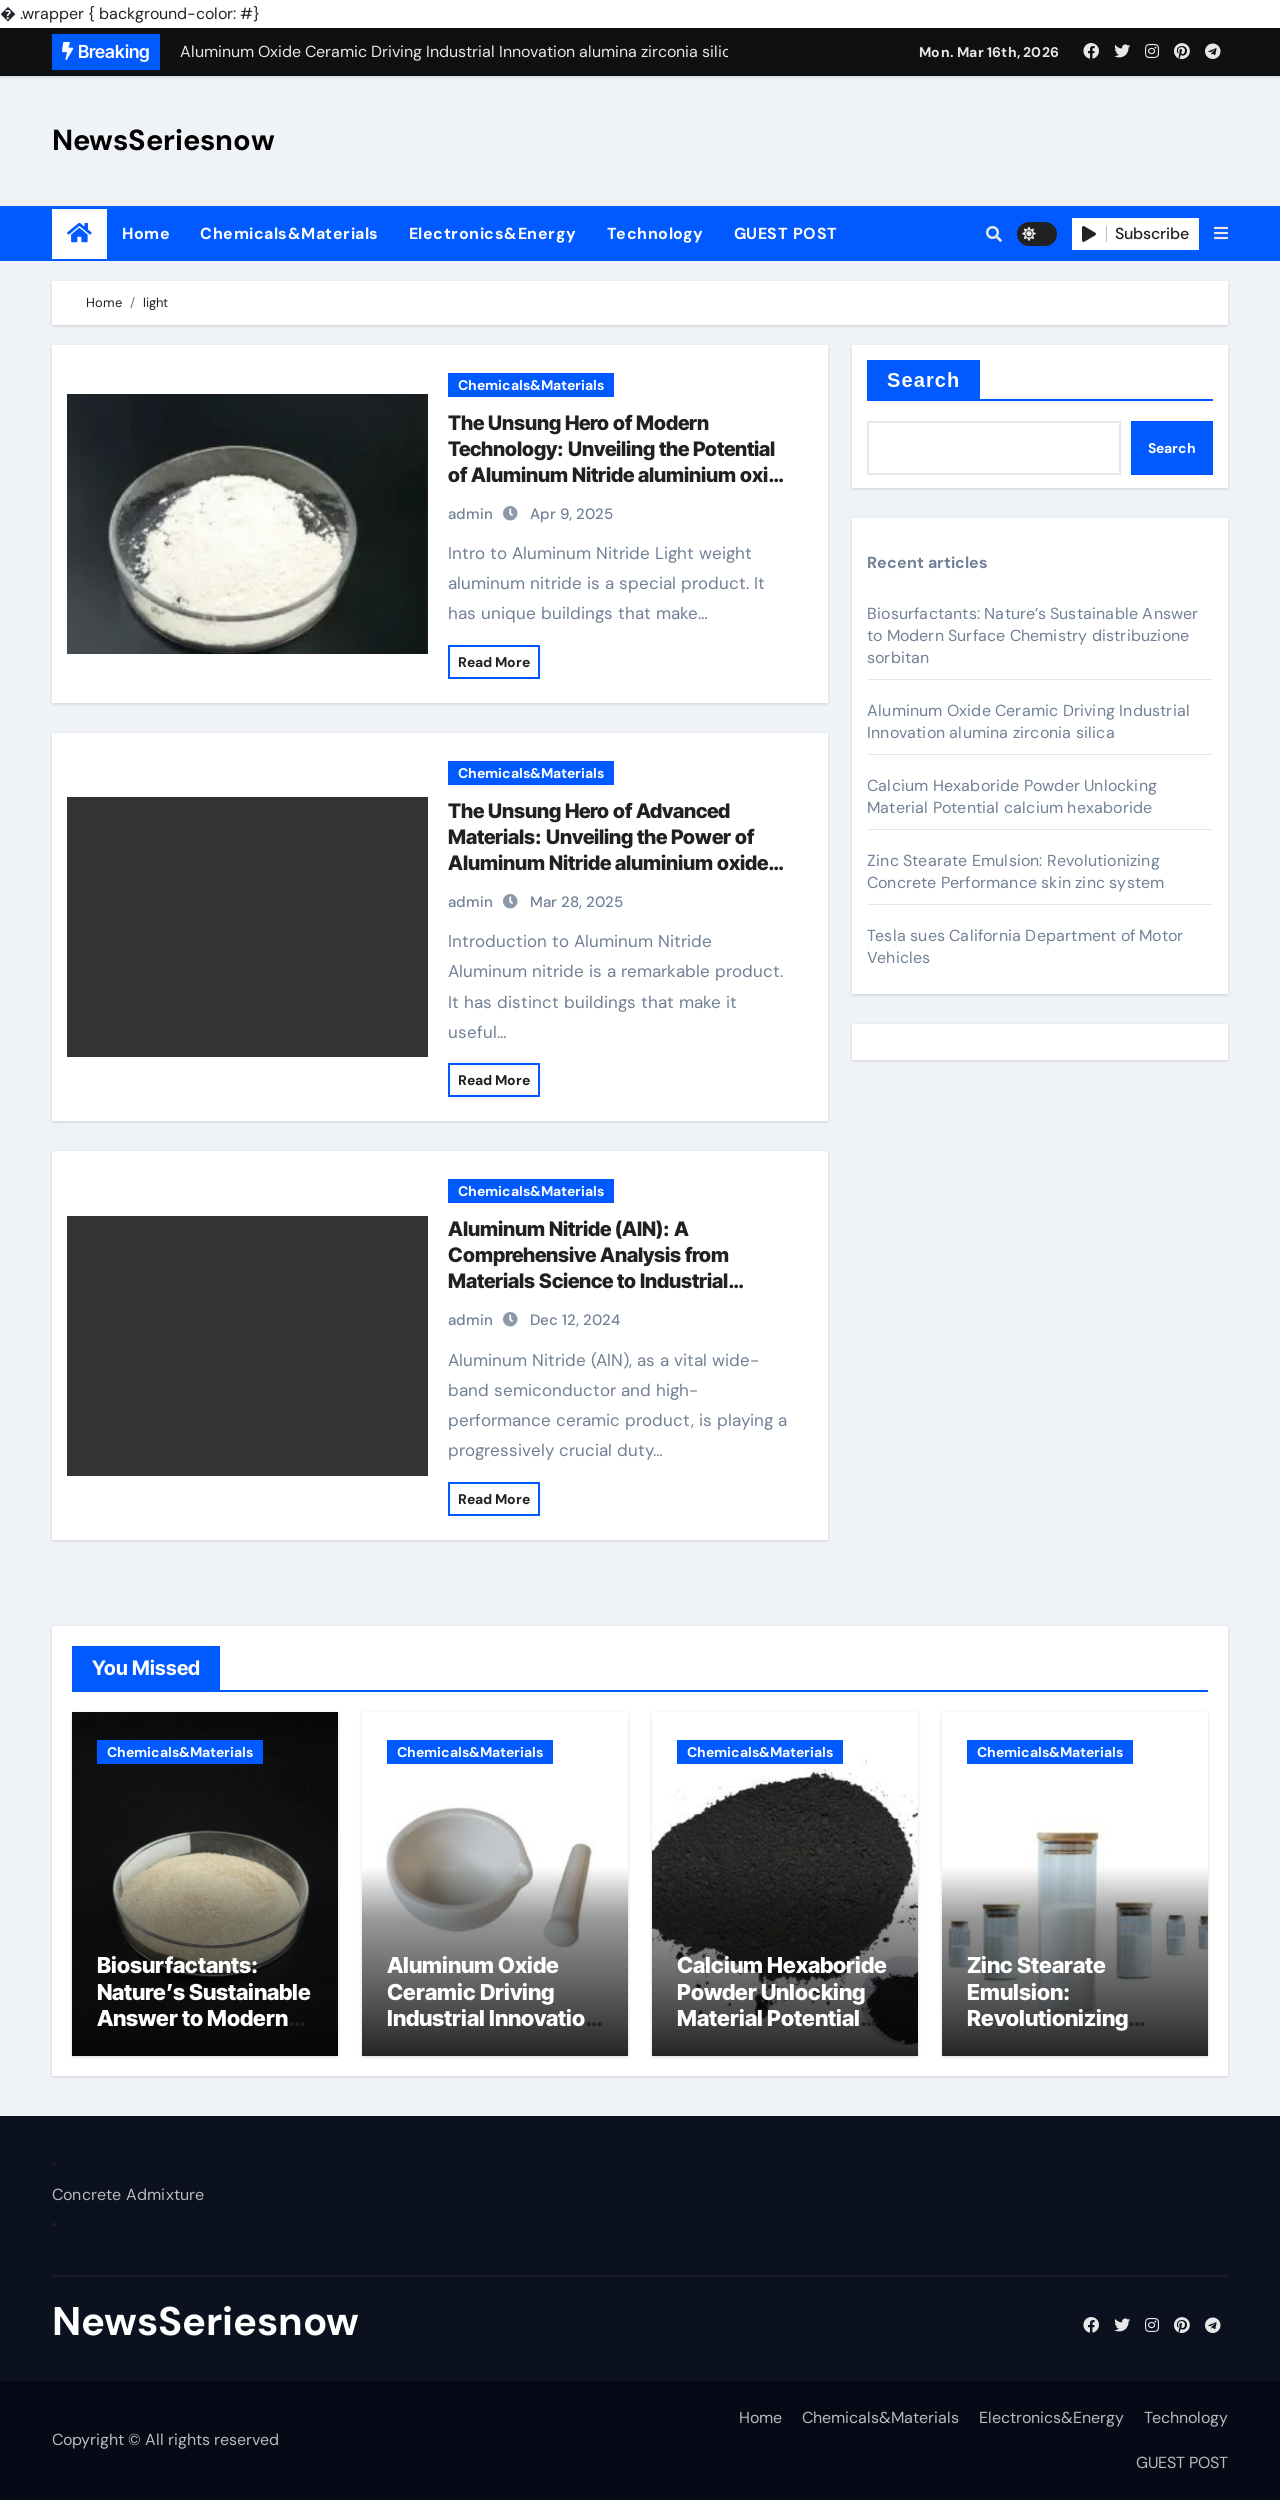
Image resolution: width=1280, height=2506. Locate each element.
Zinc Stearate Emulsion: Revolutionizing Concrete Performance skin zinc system (1015, 871)
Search (923, 380)
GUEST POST (786, 233)
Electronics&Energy (493, 233)
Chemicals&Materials (289, 233)
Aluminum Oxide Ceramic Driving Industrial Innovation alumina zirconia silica (1028, 721)
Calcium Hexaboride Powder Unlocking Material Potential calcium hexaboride (1012, 796)
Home (146, 233)
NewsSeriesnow (163, 140)
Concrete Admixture (128, 2200)
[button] (1221, 234)
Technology (655, 233)
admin (470, 514)
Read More (494, 662)
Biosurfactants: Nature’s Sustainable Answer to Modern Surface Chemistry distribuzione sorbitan (1033, 635)
